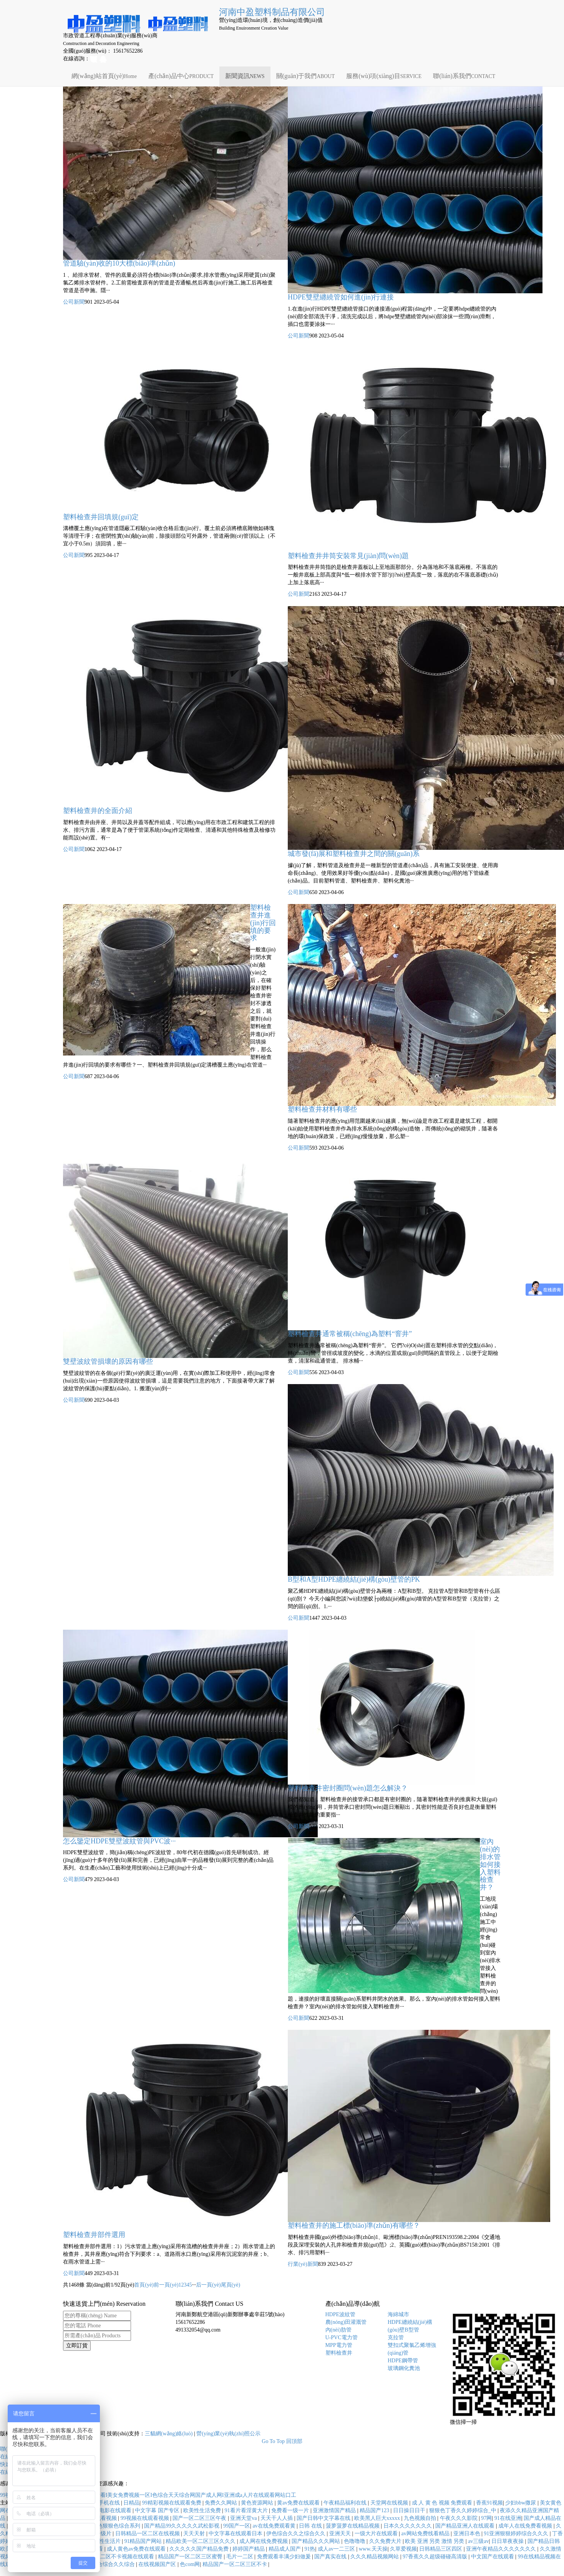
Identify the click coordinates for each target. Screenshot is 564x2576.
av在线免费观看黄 (274, 2526)
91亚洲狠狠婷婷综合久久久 (517, 2533)
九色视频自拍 (421, 2518)
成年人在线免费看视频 (526, 2526)
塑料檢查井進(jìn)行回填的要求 (263, 923)
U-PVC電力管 (341, 2337)
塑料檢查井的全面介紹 (97, 810)
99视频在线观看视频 (146, 2518)
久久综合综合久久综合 (108, 2564)
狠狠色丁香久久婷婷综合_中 (463, 2510)
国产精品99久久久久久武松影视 (182, 2526)
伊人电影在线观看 (110, 2510)
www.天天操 (373, 2549)
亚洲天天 (340, 2533)
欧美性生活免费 (202, 2510)
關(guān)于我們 (305, 76)
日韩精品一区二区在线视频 (148, 2533)
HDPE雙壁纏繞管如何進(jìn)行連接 (341, 297)
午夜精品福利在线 (345, 2503)
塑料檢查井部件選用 (94, 2235)
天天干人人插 (277, 2518)
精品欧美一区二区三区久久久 (201, 2541)
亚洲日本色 (467, 2533)
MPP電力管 (338, 2345)
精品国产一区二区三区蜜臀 (191, 2556)
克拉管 (396, 2337)
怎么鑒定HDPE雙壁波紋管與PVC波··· (119, 1841)
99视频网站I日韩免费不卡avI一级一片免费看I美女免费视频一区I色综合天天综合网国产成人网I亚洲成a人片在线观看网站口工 (148, 2495)
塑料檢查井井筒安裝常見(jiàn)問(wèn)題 (348, 556)
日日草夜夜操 (508, 2541)
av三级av (478, 2541)
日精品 (131, 2503)
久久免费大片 (386, 2541)
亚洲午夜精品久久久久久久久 (501, 2549)
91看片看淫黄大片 (247, 2510)
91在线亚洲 (507, 2518)
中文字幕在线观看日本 (236, 2533)
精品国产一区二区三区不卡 (235, 2564)
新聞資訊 (245, 76)
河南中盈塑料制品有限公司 (272, 12)
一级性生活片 (105, 2541)
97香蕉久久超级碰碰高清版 (436, 2556)
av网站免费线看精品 (426, 2533)
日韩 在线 (311, 2526)
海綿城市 (398, 2314)
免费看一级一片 (290, 2510)
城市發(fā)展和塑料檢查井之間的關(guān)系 (354, 854)
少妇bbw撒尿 (521, 2503)
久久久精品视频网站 (375, 2556)
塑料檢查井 (338, 2353)
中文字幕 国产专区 (158, 2510)
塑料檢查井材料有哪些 (322, 1109)
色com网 (190, 2564)
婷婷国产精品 (249, 2549)
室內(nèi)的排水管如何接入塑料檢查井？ (490, 1864)
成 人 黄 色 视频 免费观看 (443, 2503)
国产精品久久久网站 (317, 2541)
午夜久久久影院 (459, 2518)
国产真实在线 (331, 2556)
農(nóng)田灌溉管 (346, 2322)
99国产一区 (236, 2526)
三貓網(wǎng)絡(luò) (169, 2433)
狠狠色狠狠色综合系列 (114, 2526)
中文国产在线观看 (493, 2556)
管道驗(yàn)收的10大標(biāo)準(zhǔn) (119, 263)
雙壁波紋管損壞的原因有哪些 (108, 1361)
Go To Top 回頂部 (282, 2441)
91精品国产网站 (143, 2541)
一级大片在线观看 (377, 2533)
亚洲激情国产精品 (335, 2510)
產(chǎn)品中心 (181, 76)
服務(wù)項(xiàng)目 (383, 76)
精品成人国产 (285, 2549)
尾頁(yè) (231, 2285)
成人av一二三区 (337, 2549)
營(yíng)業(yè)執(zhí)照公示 (228, 2433)
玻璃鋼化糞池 (404, 2368)
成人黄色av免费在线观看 (137, 2549)
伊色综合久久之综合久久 (296, 2533)
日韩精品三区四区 (441, 2549)
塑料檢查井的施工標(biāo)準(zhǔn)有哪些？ (354, 2225)
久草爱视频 (403, 2549)
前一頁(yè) (166, 2285)
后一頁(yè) (208, 2285)
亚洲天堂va (244, 2518)
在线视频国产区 (157, 2564)
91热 (309, 2549)
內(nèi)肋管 (338, 2330)
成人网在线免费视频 (264, 2541)
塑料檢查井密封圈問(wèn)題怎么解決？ (348, 1788)
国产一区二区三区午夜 (200, 2518)
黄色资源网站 (258, 2503)
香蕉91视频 (489, 2503)
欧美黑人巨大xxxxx (377, 2518)
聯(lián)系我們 (464, 76)
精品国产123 (375, 2510)
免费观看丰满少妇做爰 (284, 2556)
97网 (486, 2518)
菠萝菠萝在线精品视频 (353, 2526)
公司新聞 (74, 302)
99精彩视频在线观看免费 (172, 2503)
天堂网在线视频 (390, 2503)
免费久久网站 (222, 2503)
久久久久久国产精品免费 (199, 2549)
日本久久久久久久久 (408, 2526)
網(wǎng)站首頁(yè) (104, 76)
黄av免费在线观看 (299, 2503)
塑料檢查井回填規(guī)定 (101, 517)
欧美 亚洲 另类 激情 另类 (435, 2541)
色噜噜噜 (355, 2541)
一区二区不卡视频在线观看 (123, 2556)
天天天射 (194, 2533)
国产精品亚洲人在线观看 (465, 2526)
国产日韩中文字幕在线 (324, 2518)
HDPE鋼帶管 (403, 2360)
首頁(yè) (144, 2285)
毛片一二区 (240, 2556)
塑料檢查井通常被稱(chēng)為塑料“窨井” (350, 1334)
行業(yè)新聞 (303, 2264)
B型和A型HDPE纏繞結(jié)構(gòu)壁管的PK (354, 1579)
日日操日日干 (410, 2510)
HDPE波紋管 (340, 2314)
